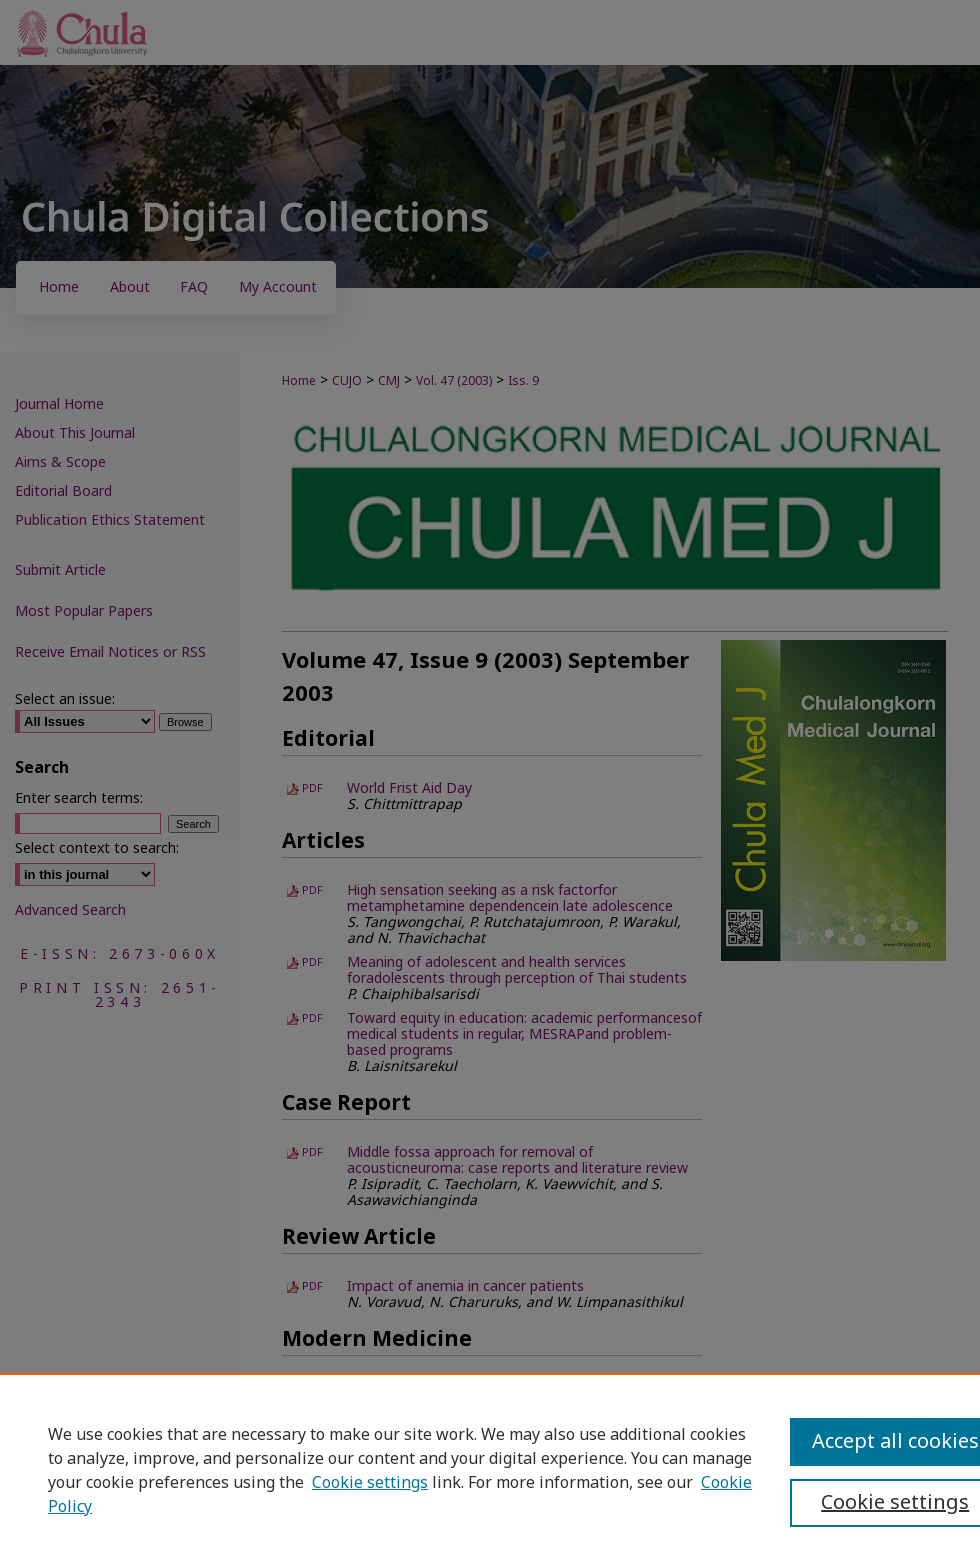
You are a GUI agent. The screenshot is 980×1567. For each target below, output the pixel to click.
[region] (490, 1470)
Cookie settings (370, 1483)
